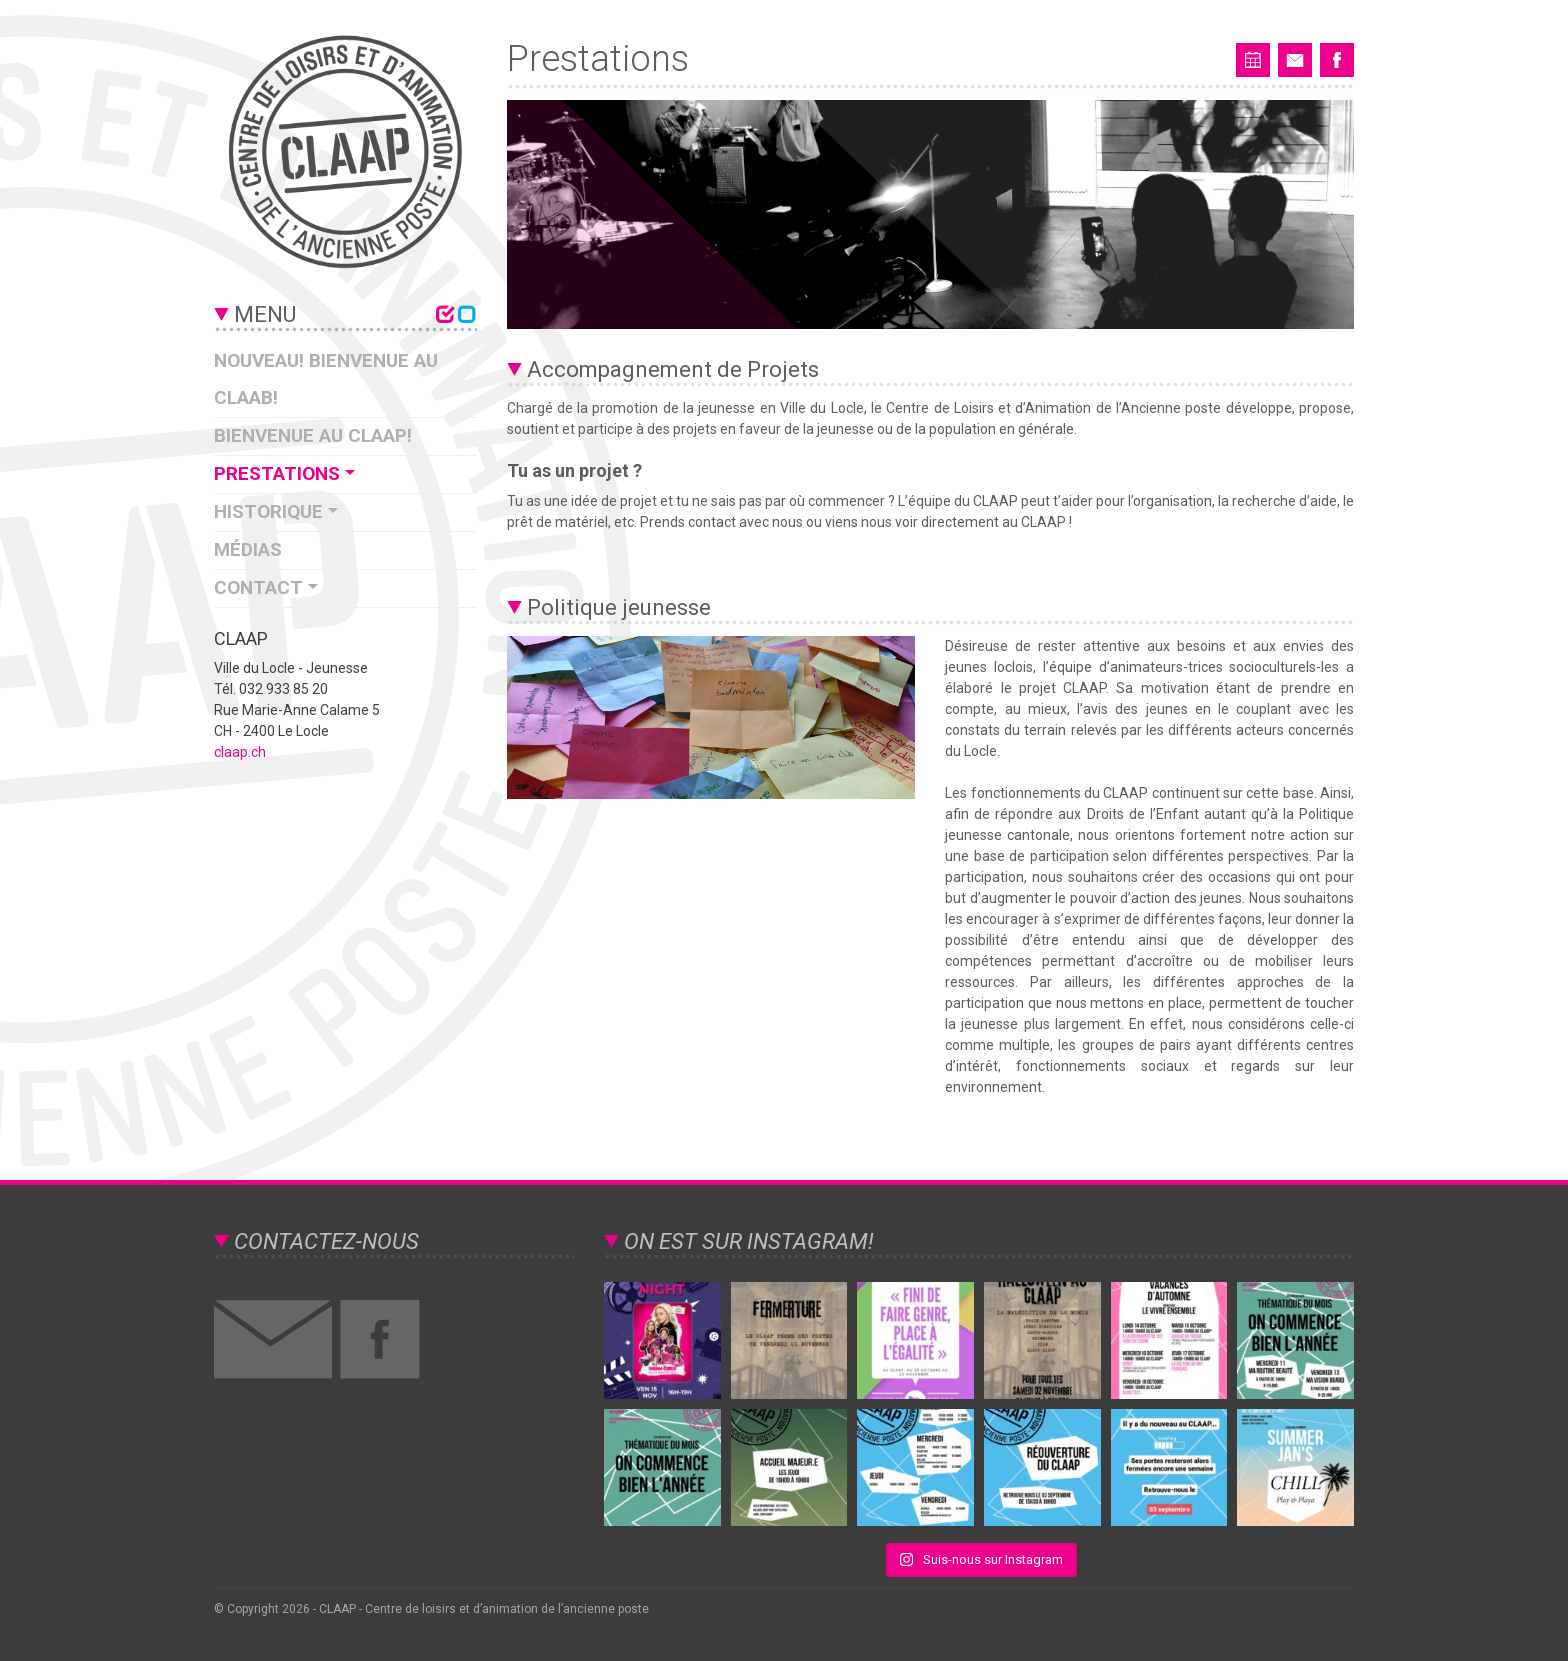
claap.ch (240, 752)
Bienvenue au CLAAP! (313, 435)
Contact (258, 587)
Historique (268, 511)
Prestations (277, 473)
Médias (248, 549)
